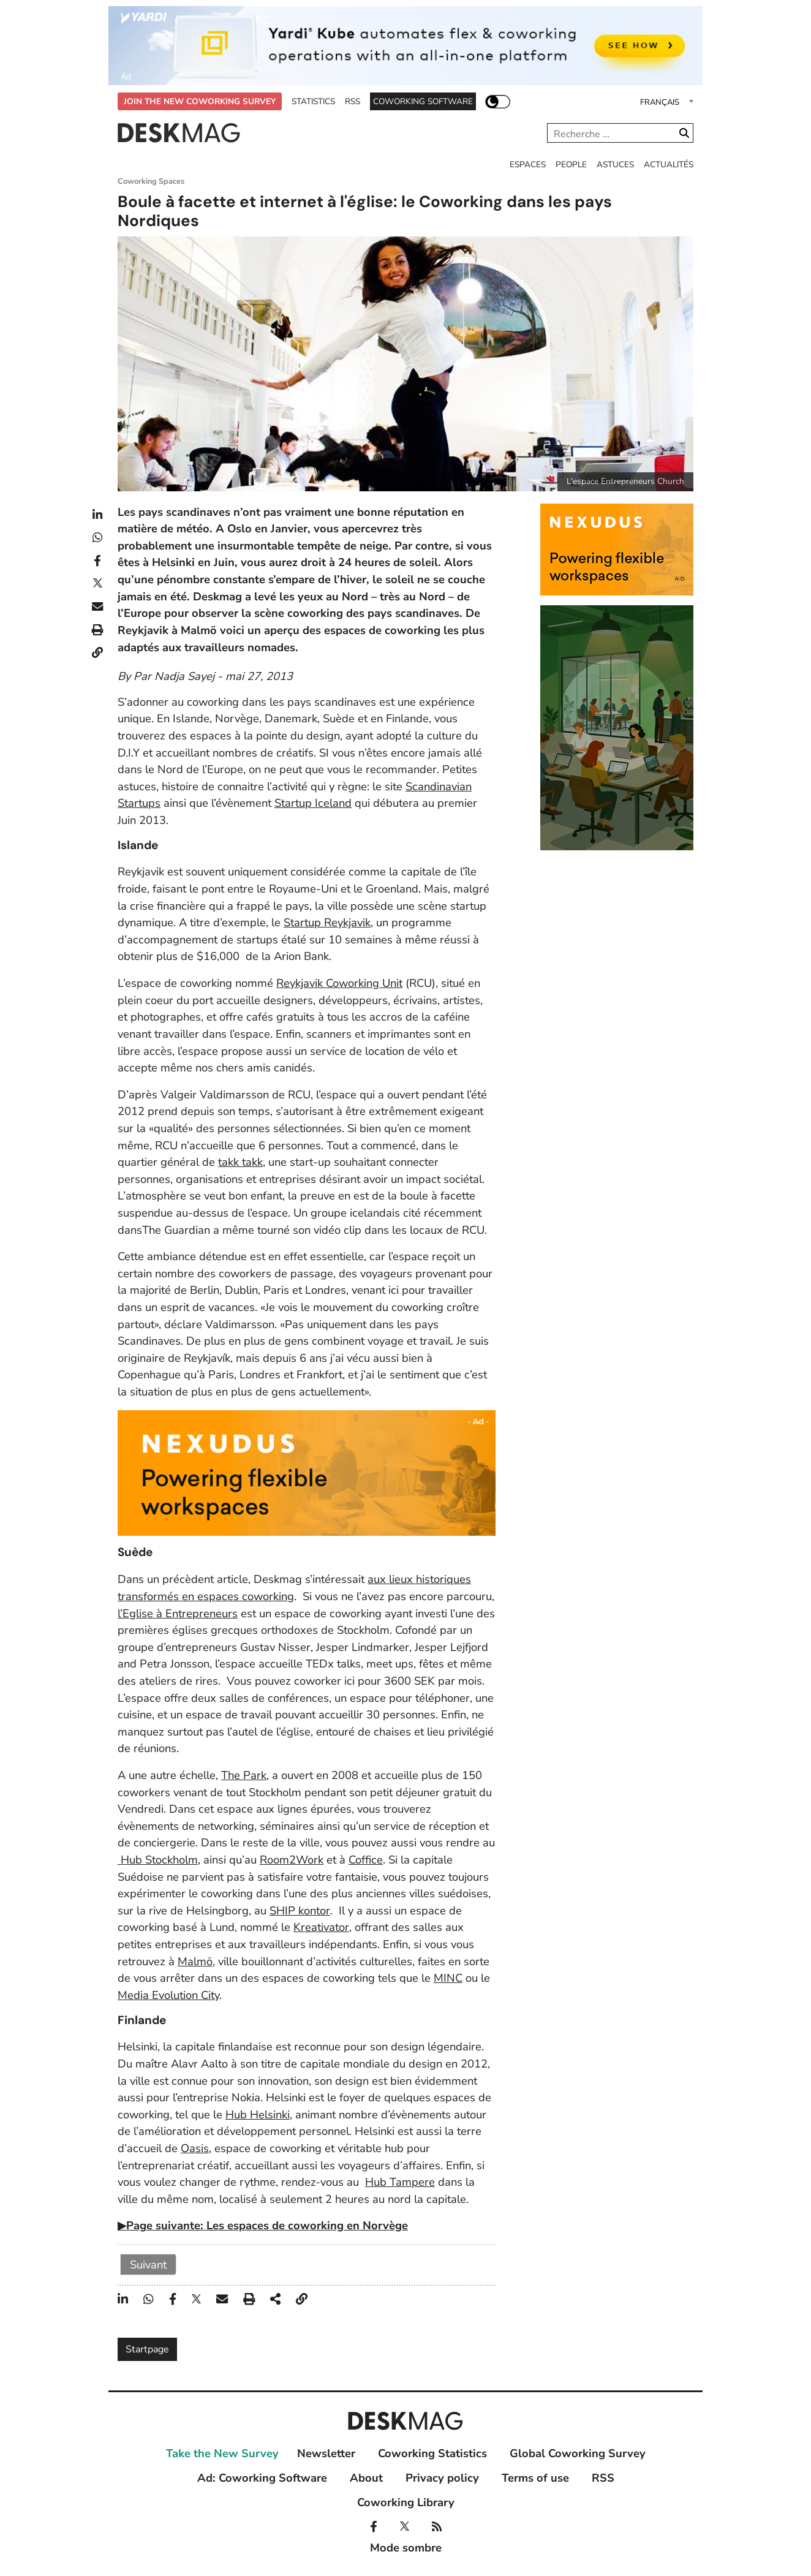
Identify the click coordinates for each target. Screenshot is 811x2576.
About (366, 2477)
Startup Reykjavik (327, 922)
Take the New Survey (222, 2453)
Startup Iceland (313, 802)
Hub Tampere (400, 2181)
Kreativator (321, 1927)
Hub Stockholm (158, 1859)
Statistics (313, 101)
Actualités (668, 164)
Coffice (366, 1859)
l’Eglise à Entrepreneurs (178, 1613)
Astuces (615, 164)
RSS (352, 101)
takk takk (240, 1161)
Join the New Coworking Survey (200, 101)
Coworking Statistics (432, 2453)
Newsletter (326, 2453)
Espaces (528, 164)
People (571, 164)
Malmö (195, 1961)
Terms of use (535, 2477)
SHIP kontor (300, 1910)
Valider (684, 133)
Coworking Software (423, 101)
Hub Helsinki (257, 2114)
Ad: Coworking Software (262, 2477)
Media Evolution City (168, 1995)
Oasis (195, 2148)
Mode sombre (498, 101)
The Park (243, 1775)
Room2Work (291, 1859)
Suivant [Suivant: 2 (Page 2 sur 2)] (148, 2264)
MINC (448, 1977)
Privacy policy (442, 2477)
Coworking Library (406, 2502)
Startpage (147, 2349)
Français (659, 102)
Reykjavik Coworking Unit (339, 983)
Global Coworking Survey (578, 2453)
